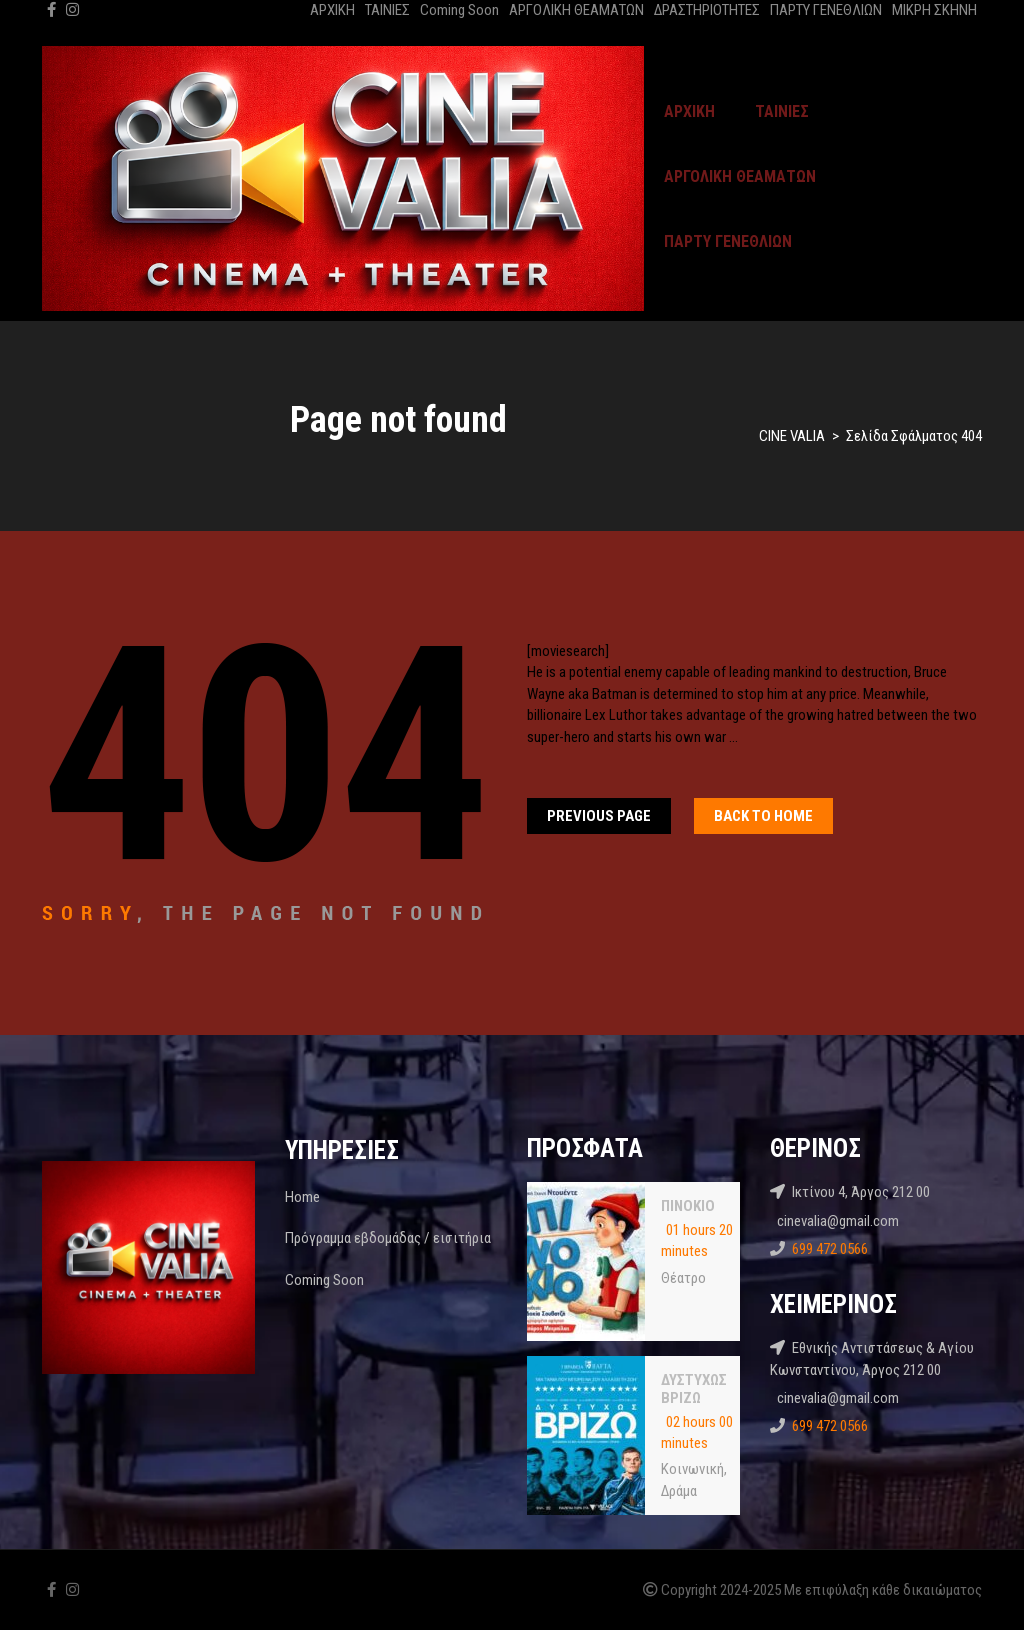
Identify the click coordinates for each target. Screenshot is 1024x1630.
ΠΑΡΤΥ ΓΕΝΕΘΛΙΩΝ (826, 10)
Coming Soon (459, 10)
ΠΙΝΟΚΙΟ (688, 1206)
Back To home (763, 816)
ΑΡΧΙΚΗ (332, 10)
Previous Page (599, 816)
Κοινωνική (692, 1469)
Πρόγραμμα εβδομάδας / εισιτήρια (388, 1238)
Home (302, 1197)
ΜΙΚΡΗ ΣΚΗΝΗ (934, 10)
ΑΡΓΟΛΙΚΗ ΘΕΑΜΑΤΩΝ (576, 10)
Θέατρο (683, 1278)
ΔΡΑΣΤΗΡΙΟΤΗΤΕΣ (707, 10)
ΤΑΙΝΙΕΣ (387, 10)
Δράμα (679, 1491)
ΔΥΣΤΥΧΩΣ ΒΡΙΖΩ (694, 1389)
